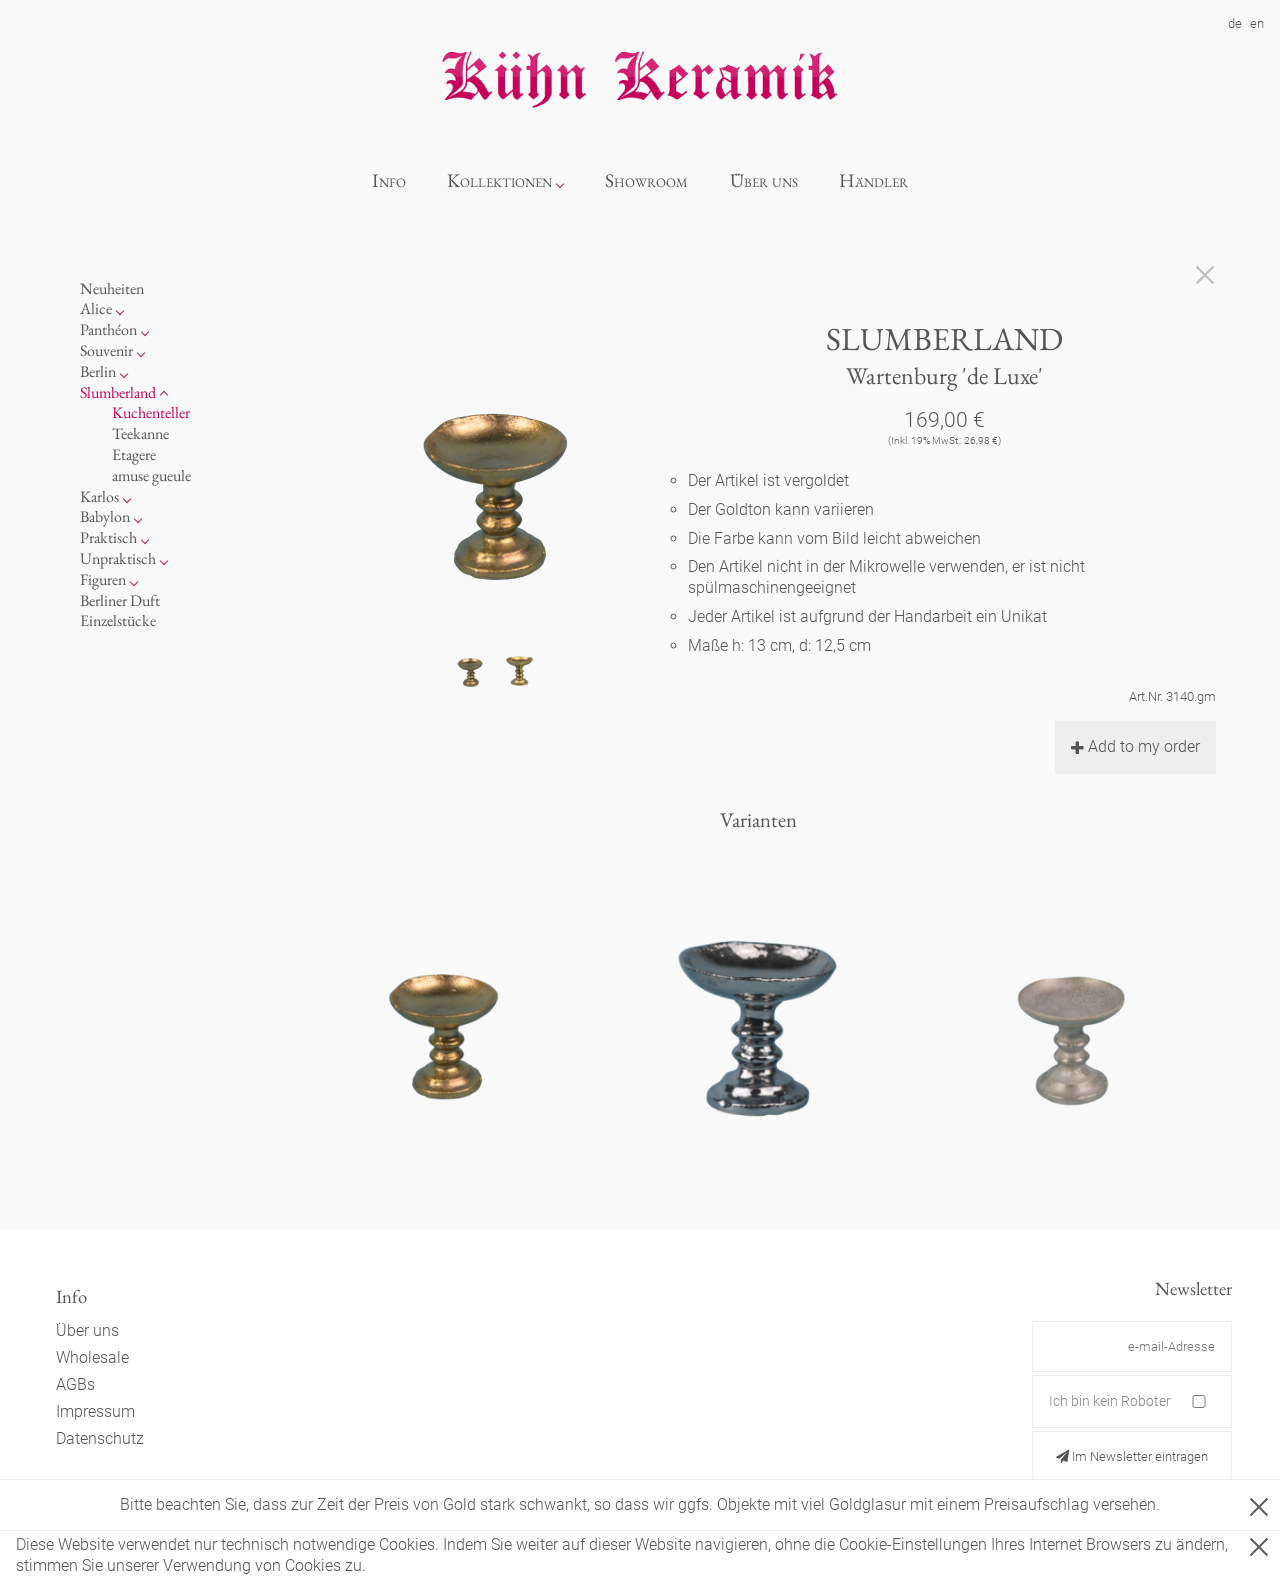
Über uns (764, 180)
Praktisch (108, 537)
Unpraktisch (118, 558)
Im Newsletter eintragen (1132, 1456)
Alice (96, 308)
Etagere (134, 454)
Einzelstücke (118, 620)
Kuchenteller (151, 412)
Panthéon (108, 329)
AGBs (75, 1384)
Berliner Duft (120, 600)
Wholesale (92, 1357)
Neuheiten (112, 288)
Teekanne (140, 433)
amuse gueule (151, 475)
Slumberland (118, 392)
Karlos (99, 496)
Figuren (103, 579)
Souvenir (106, 350)
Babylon (105, 516)
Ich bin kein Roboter (1110, 1401)
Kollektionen (499, 180)
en (1257, 23)
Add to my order (1135, 746)
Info (389, 180)
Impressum (95, 1411)
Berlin (98, 371)
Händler (873, 180)
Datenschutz (100, 1438)
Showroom (646, 180)
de (1235, 23)
